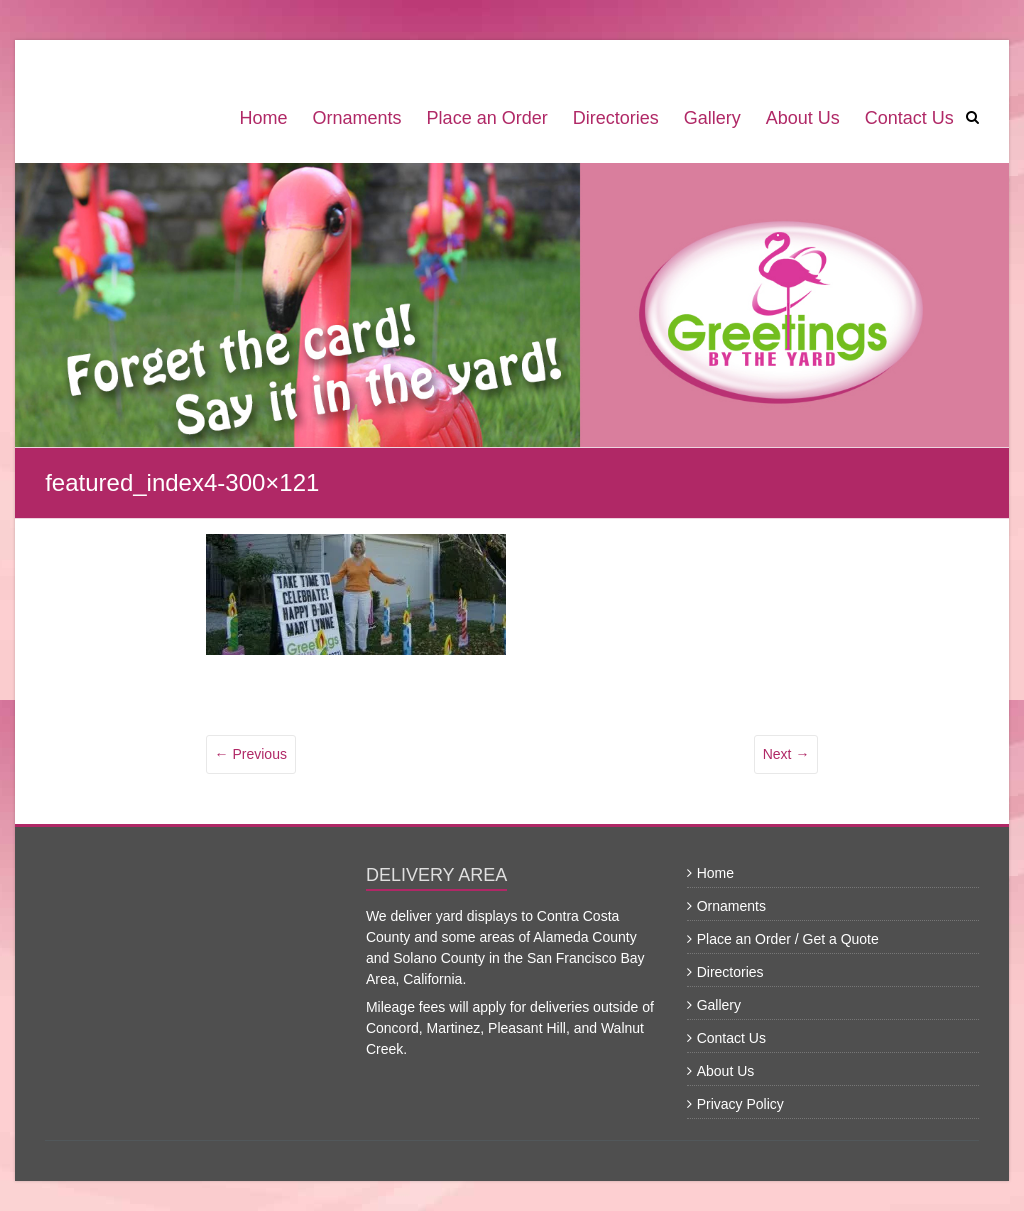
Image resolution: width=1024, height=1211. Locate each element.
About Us (803, 118)
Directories (616, 118)
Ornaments (357, 118)
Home (264, 118)
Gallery (712, 118)
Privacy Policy (740, 1104)
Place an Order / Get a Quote (788, 939)
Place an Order (487, 118)
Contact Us (909, 118)
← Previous (251, 754)
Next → (786, 754)
